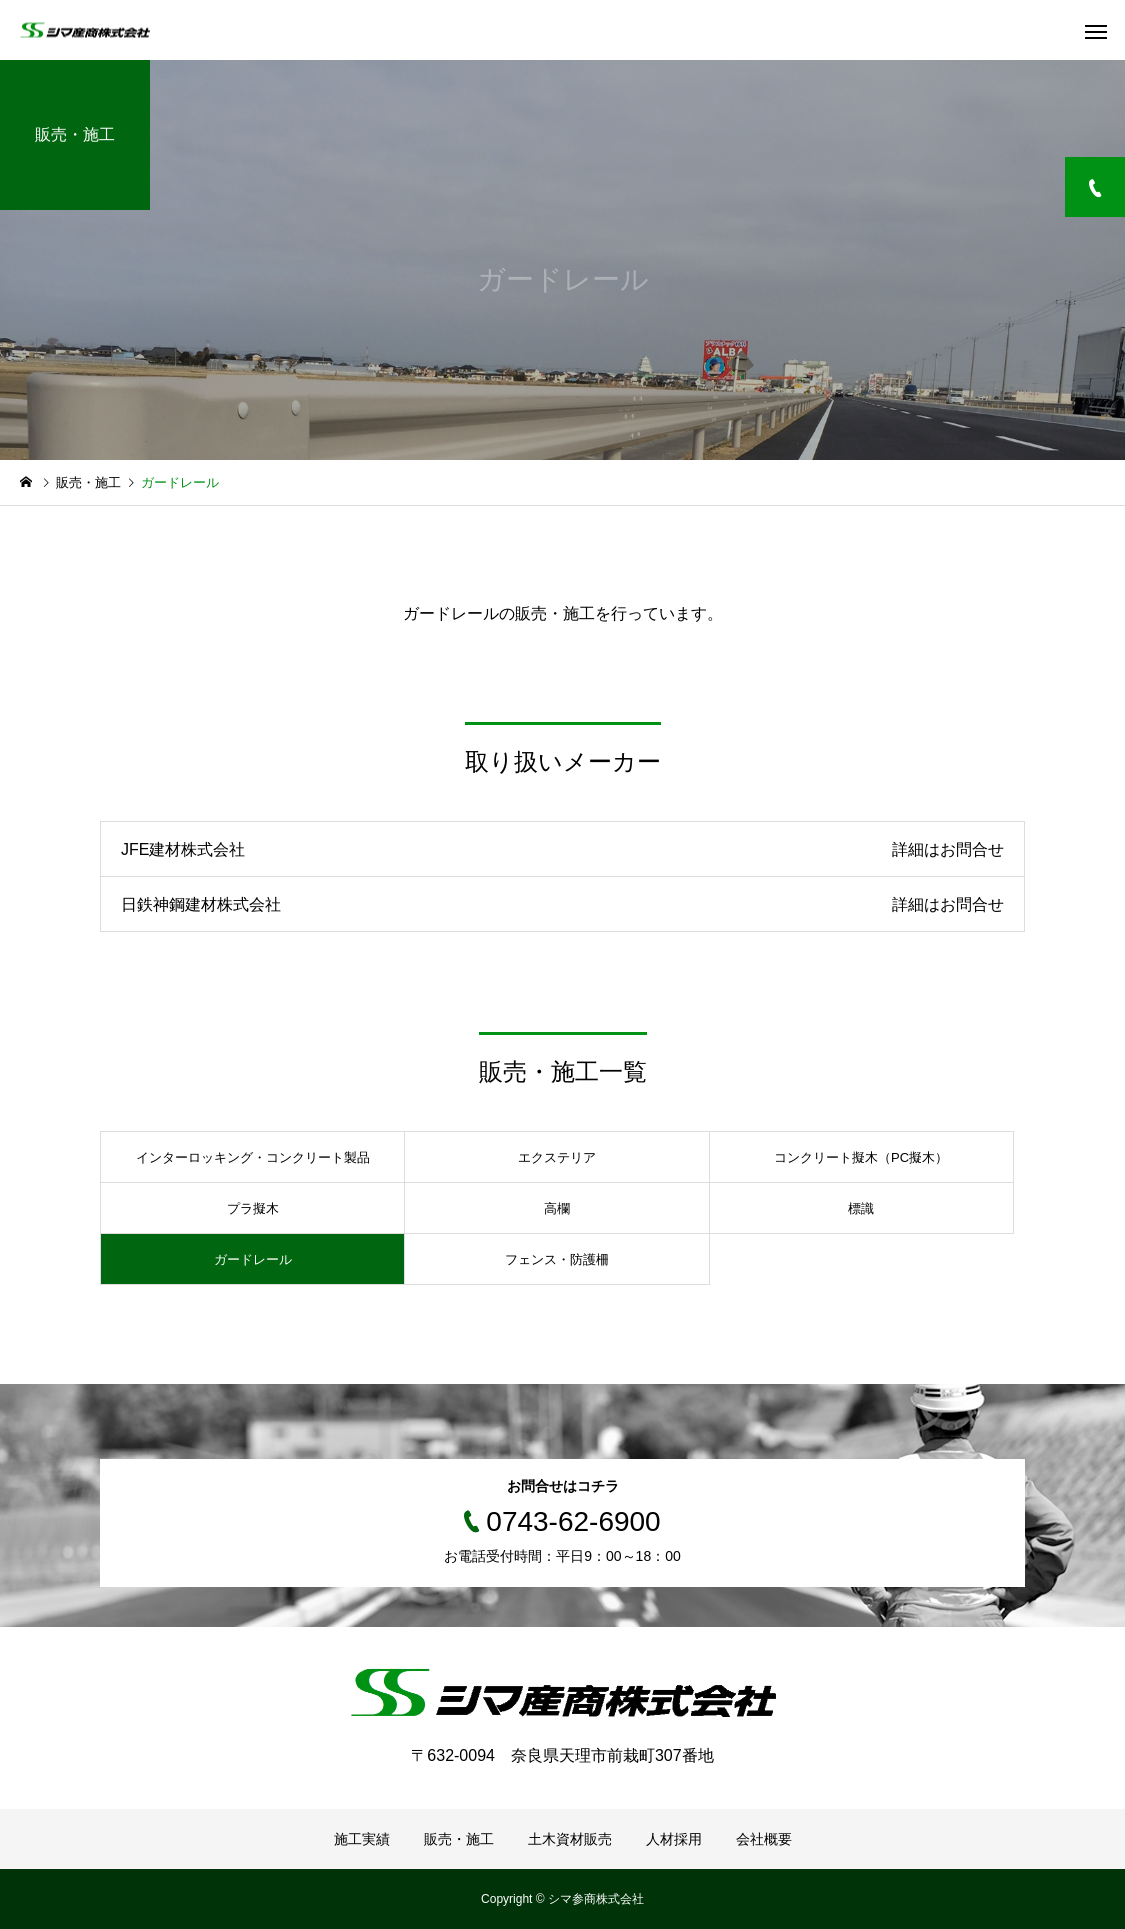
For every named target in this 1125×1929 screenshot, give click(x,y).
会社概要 (764, 1839)
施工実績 (362, 1839)
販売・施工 (459, 1839)
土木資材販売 (570, 1839)
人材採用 (674, 1839)
